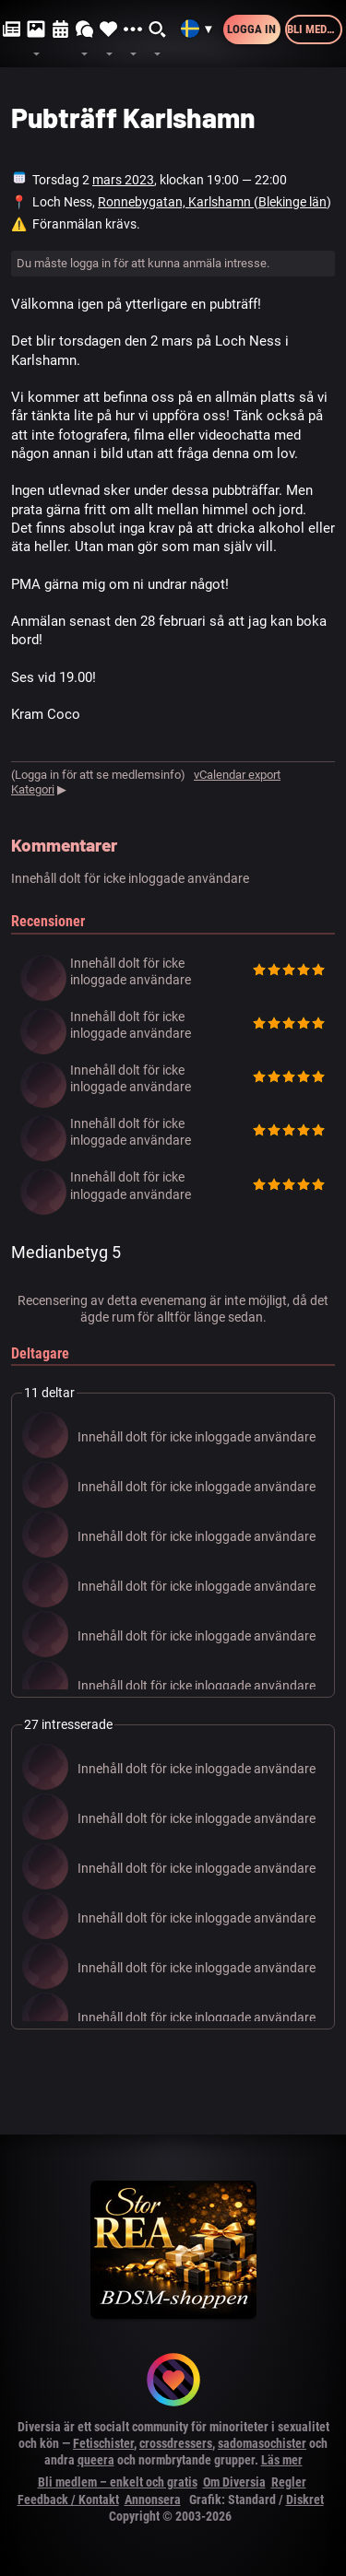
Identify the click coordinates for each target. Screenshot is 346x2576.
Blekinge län (292, 201)
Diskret (305, 2499)
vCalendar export (237, 775)
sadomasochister (262, 2443)
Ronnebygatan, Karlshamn (176, 201)
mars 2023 (123, 179)
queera (96, 2459)
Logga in (251, 29)
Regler (288, 2482)
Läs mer (282, 2459)
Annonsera (153, 2499)
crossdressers (175, 2443)
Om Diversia (234, 2482)
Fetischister (103, 2443)
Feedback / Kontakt (68, 2499)
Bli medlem (314, 29)
